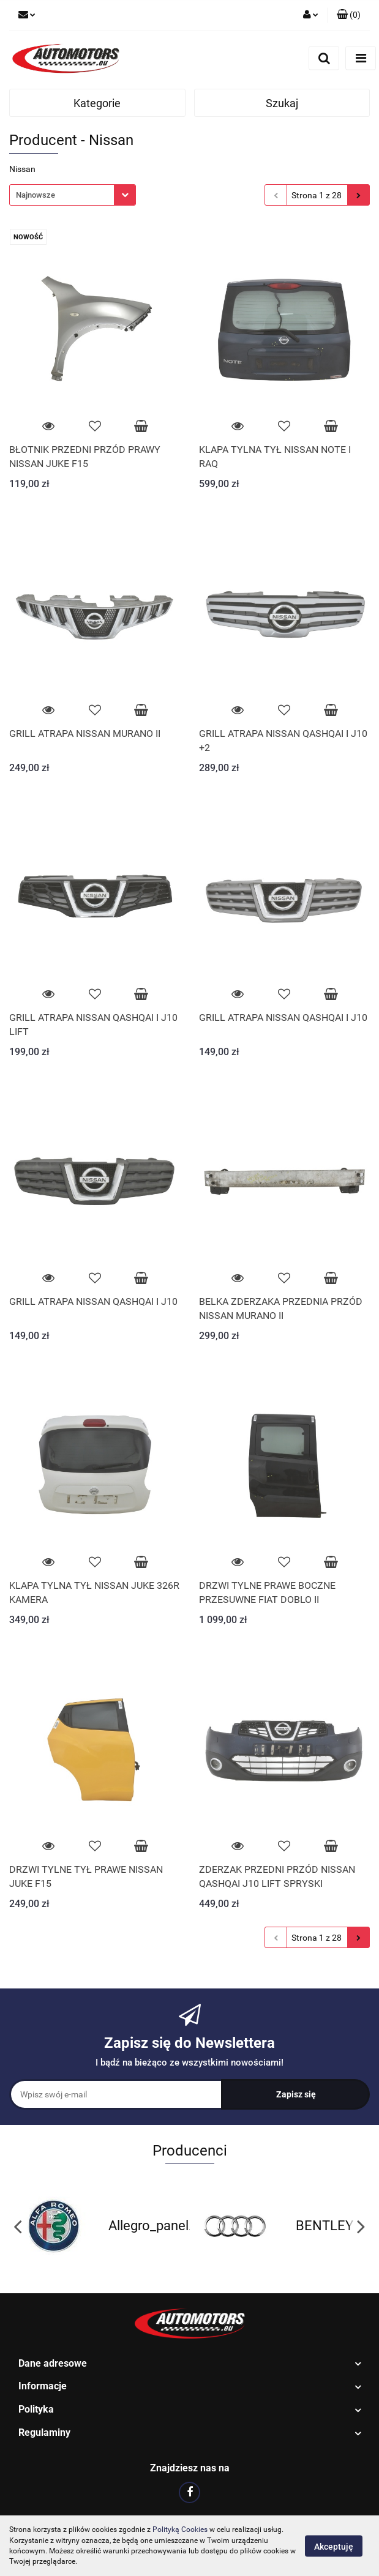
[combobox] (72, 195)
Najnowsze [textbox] (35, 195)
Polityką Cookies (180, 2529)
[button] (349, 15)
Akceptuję (333, 2546)
